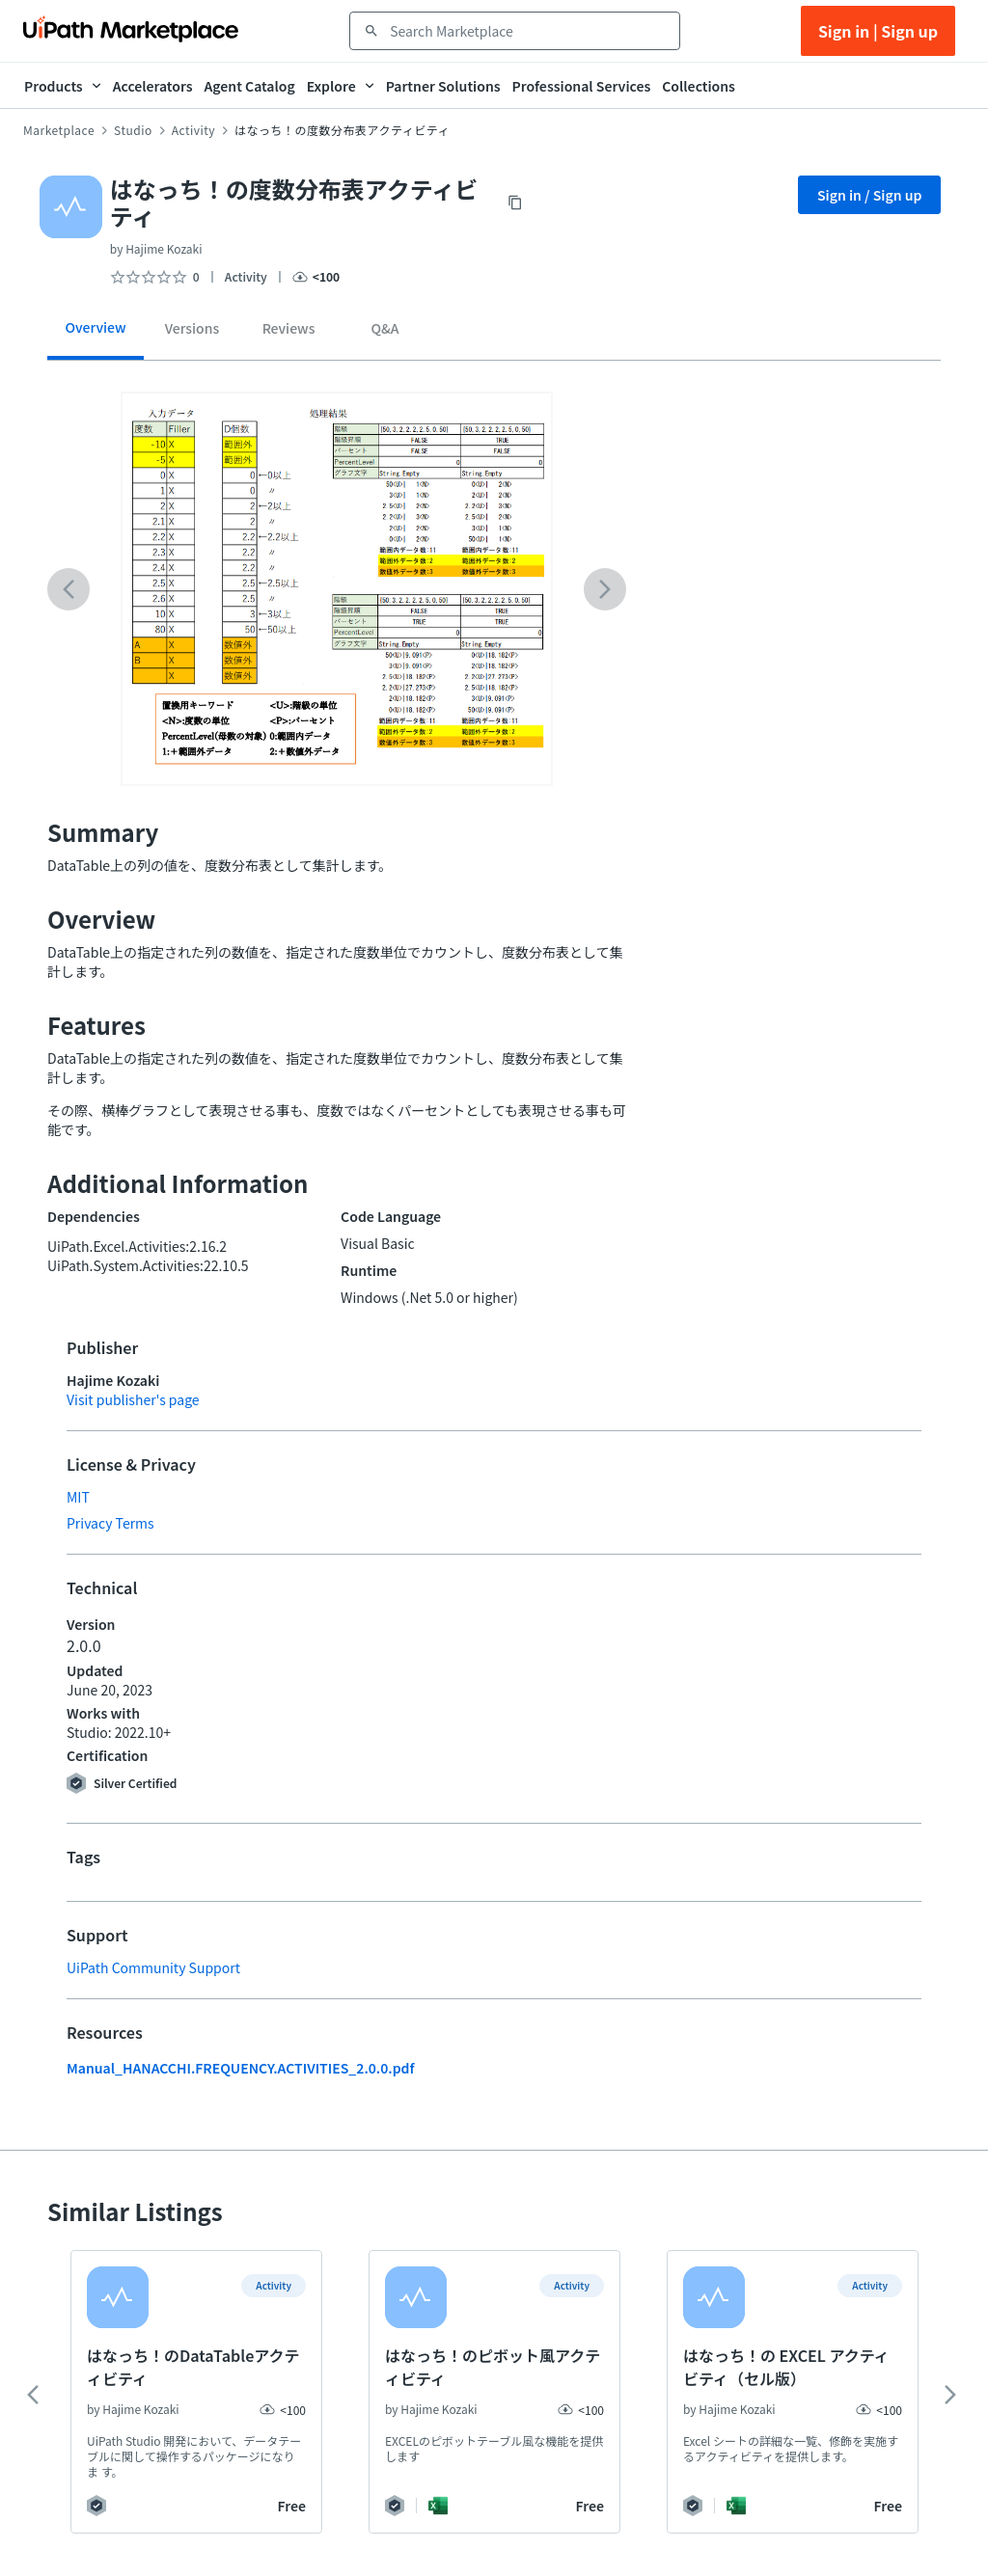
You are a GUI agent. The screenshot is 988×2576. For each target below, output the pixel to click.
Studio (133, 130)
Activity (193, 130)
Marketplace (59, 130)
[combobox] (528, 31)
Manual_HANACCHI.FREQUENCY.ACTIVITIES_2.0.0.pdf (241, 2067)
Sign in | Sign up (878, 30)
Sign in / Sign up (869, 194)
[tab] (95, 334)
